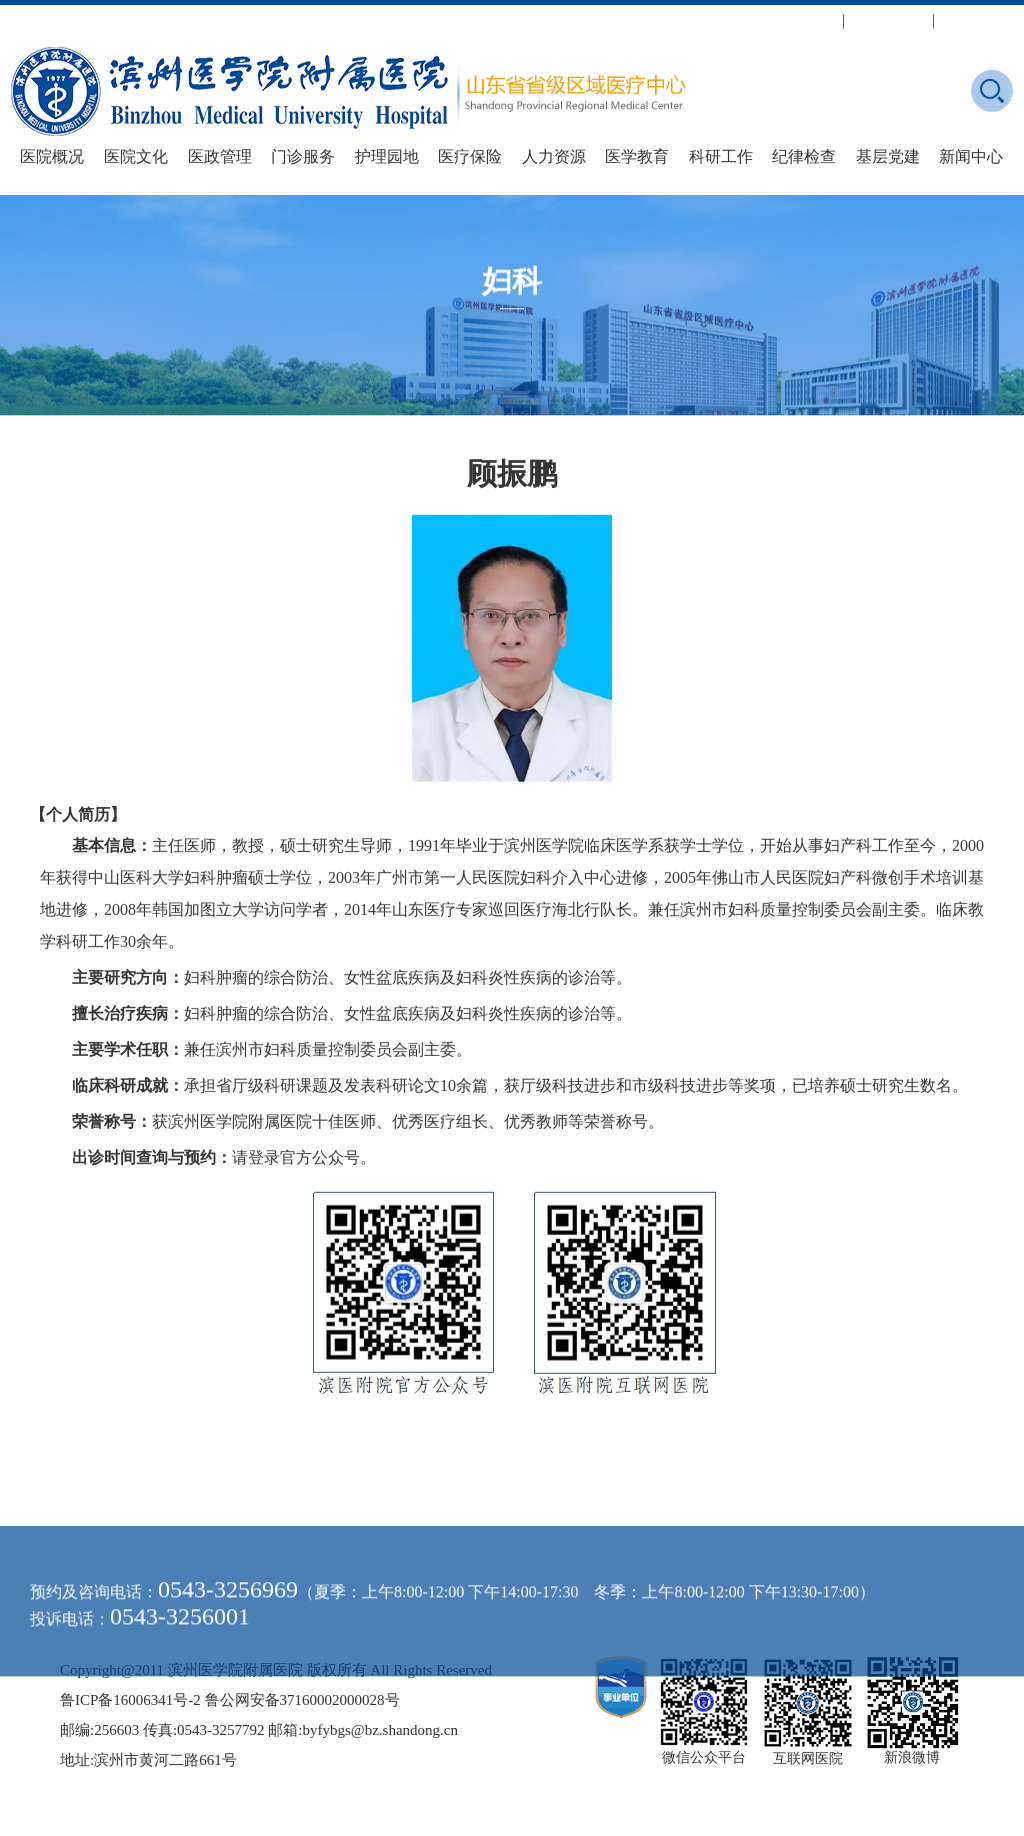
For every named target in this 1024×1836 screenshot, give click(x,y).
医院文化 (136, 156)
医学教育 (637, 156)
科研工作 (721, 156)
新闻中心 (971, 156)
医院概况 (52, 156)
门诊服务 (303, 156)
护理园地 (387, 156)
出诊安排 (891, 19)
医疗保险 (470, 156)
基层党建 (888, 156)
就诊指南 (801, 19)
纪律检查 (804, 156)
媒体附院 (981, 19)
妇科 (512, 288)
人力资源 (554, 156)
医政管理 (220, 156)
